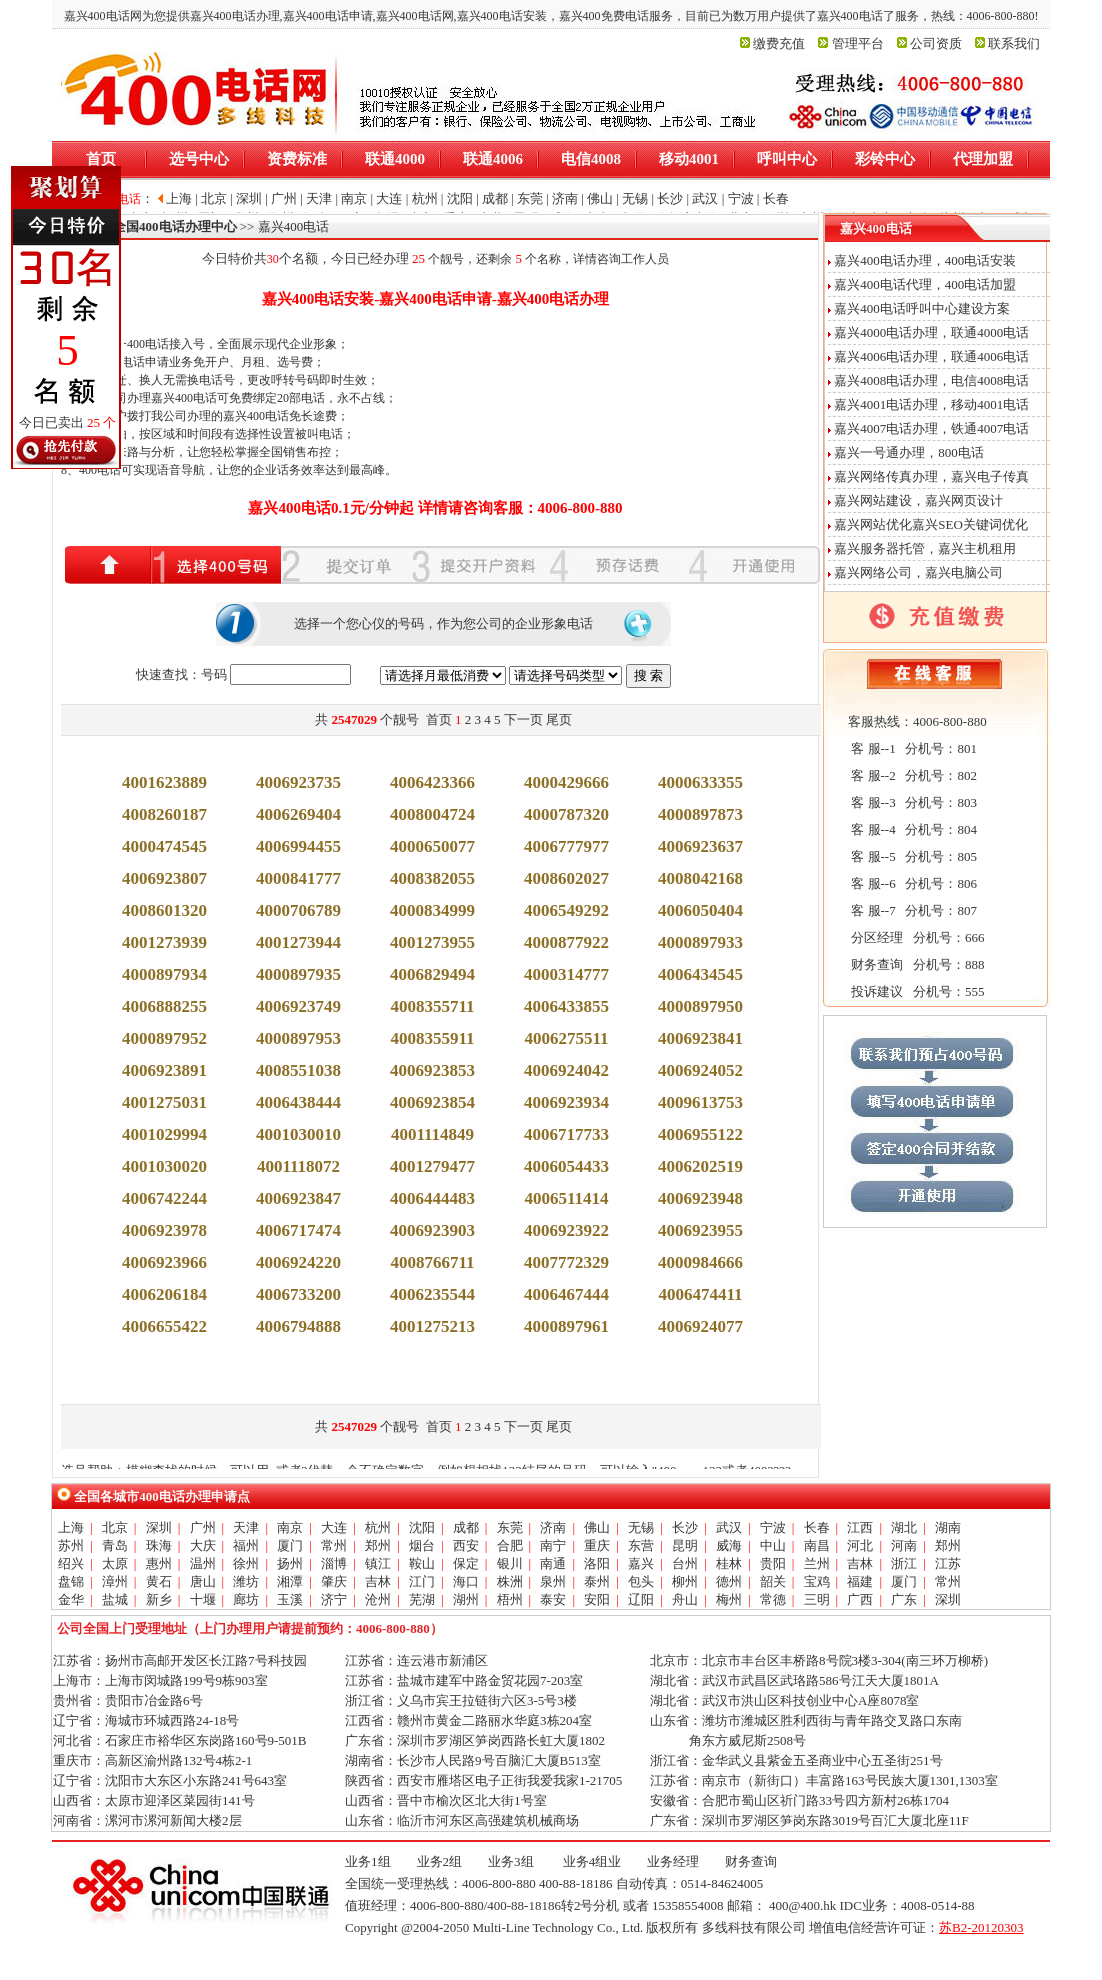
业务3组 (511, 1861)
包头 (641, 1581)
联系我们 (1014, 43)
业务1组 (368, 1861)
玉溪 (290, 1599)
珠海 (159, 1545)
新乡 (159, 1599)
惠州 (159, 1563)
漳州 (115, 1581)
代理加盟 (983, 159)
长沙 (685, 1527)
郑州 (378, 1545)
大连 (334, 1527)
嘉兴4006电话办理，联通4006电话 (931, 356)
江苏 (948, 1563)
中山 (773, 1545)
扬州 (290, 1563)
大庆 (203, 1545)
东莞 (510, 1527)
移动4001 (689, 159)
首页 (101, 159)
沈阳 (422, 1527)
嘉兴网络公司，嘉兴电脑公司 (918, 572)
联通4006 (493, 159)
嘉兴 (641, 1563)
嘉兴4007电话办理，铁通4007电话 (931, 428)
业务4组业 (591, 1861)
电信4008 (591, 159)
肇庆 (334, 1581)
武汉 (729, 1527)
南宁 (553, 1545)
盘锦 (71, 1581)
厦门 (290, 1545)
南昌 (817, 1545)
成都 (466, 1527)
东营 (641, 1545)
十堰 (203, 1599)
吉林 (860, 1563)
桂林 (729, 1563)
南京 (290, 1527)
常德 (773, 1599)
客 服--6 (872, 883)
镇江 (378, 1563)
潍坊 (246, 1581)
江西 (860, 1527)
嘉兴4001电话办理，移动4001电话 (931, 404)
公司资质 (936, 43)
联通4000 (395, 159)
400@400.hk (802, 1905)
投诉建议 (875, 991)
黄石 (159, 1581)
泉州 (553, 1581)
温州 (203, 1563)
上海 (71, 1527)
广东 (904, 1599)
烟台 (422, 1545)
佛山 (597, 1527)
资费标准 (297, 159)
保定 (466, 1563)
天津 (246, 1527)
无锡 (641, 1527)
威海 (729, 1545)
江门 (422, 1581)
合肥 (510, 1545)
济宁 (334, 1599)
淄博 (334, 1563)
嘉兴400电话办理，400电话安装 (925, 260)
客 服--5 (872, 856)
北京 (115, 1527)
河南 (904, 1545)
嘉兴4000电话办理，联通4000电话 (931, 332)
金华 (71, 1599)
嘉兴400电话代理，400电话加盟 (925, 284)
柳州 (685, 1581)
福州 (246, 1545)
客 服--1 (872, 748)
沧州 (378, 1599)
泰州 (597, 1581)
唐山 (203, 1581)
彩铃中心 (885, 159)
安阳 (597, 1599)
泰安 (553, 1599)
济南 (553, 1527)
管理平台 (858, 43)
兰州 (817, 1563)
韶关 (773, 1581)
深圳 (159, 1527)
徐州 (246, 1563)
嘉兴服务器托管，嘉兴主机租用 (925, 548)
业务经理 (673, 1861)
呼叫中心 (787, 159)
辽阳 (641, 1599)
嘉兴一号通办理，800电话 (909, 452)
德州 (729, 1581)
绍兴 (71, 1563)
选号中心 (199, 159)
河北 (860, 1545)
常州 (334, 1545)
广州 (203, 1527)
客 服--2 (872, 775)
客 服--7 (872, 910)
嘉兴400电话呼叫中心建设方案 (922, 308)
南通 (553, 1563)
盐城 (115, 1599)
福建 (860, 1581)
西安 (466, 1545)
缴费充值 (779, 43)
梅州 (729, 1599)
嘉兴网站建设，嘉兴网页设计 (918, 500)
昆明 (685, 1545)
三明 (817, 1599)
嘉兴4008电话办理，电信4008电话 (931, 380)
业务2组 (440, 1861)
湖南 (948, 1527)
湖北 (904, 1527)
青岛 (115, 1545)
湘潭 (290, 1581)
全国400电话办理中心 (175, 226)
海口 (466, 1581)
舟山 (685, 1599)
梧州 (510, 1599)
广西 (860, 1599)
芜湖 (422, 1599)
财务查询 (875, 964)
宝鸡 (817, 1581)
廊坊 (246, 1599)
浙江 (904, 1563)
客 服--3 (872, 802)
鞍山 (422, 1563)
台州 (685, 1563)
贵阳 (773, 1563)
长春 (817, 1527)
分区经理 (875, 937)
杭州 (378, 1527)
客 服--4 (872, 829)
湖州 (466, 1599)
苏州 (71, 1545)
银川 (510, 1563)
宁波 (773, 1527)
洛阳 (597, 1563)
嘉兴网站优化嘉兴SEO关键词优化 (931, 524)
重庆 (597, 1545)
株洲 (510, 1581)
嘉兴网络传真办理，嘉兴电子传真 (931, 476)
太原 (115, 1563)
